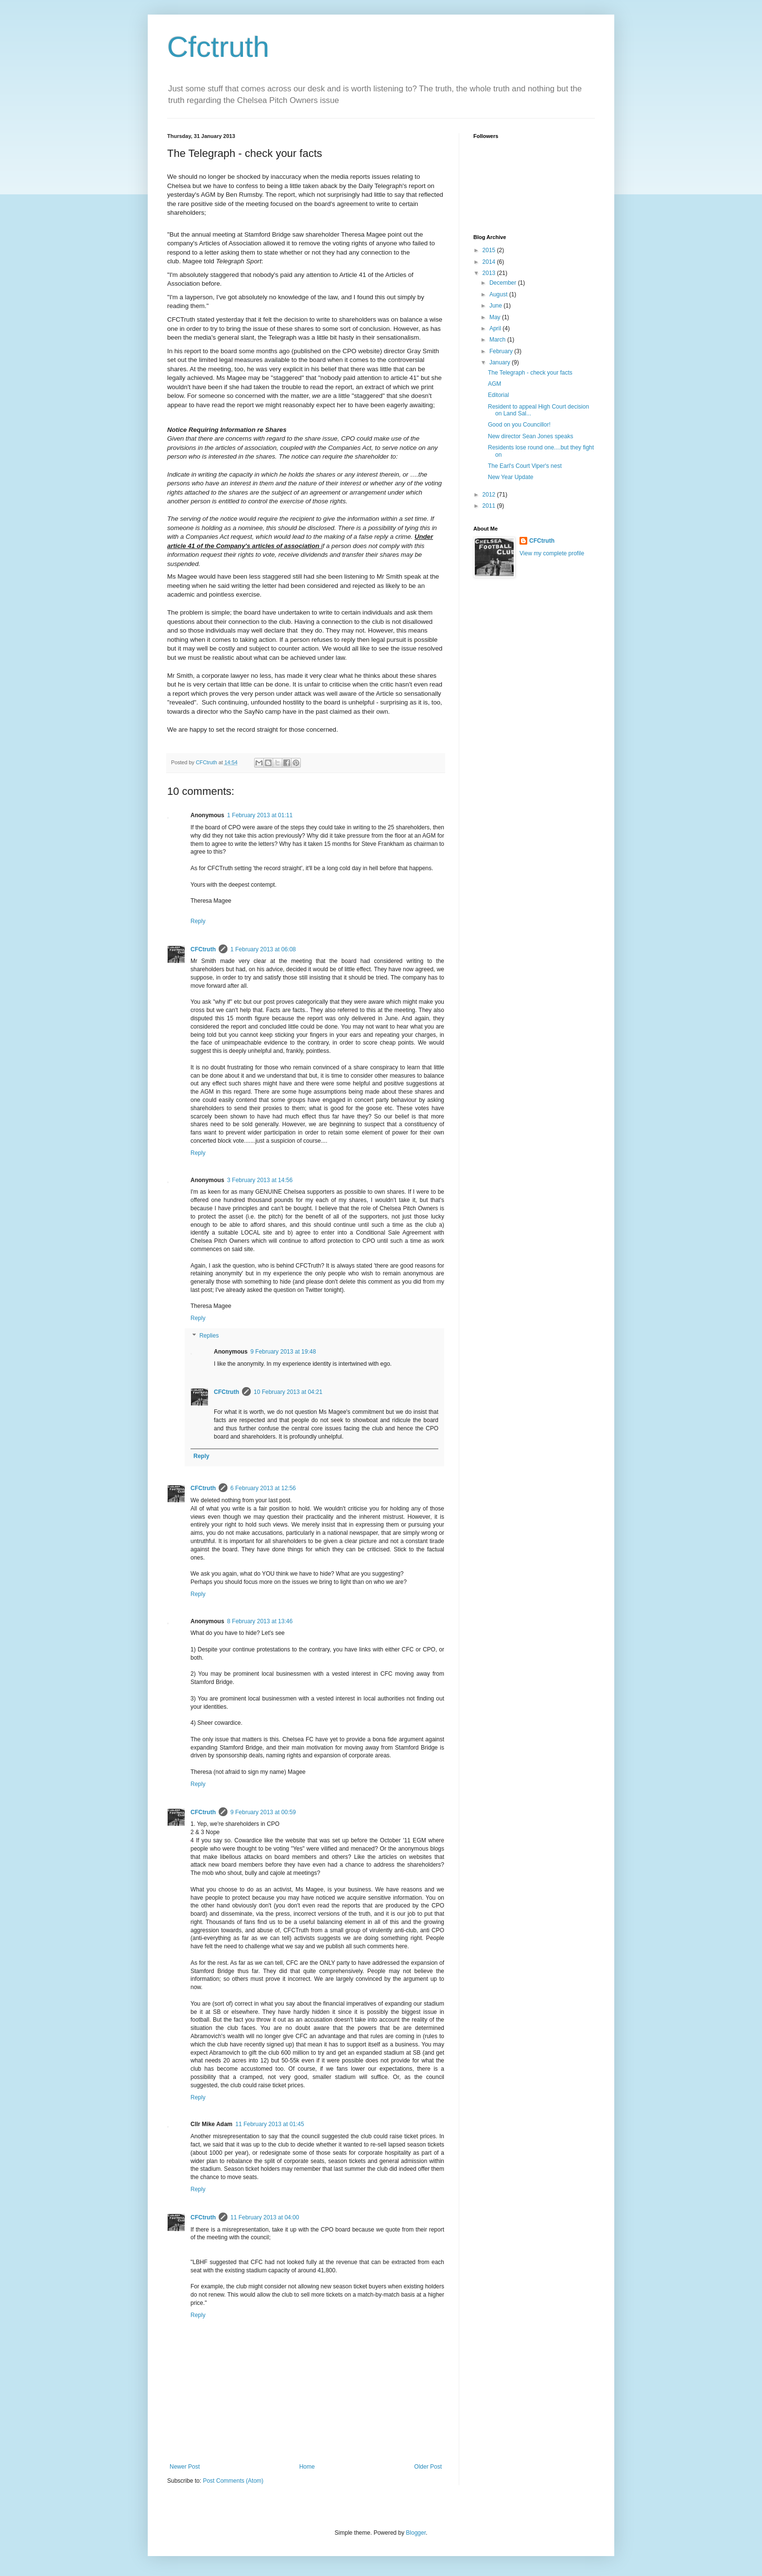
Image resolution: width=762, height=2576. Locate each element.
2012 (490, 494)
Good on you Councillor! (519, 424)
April (495, 328)
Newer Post (185, 2466)
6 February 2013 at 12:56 (263, 1488)
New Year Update (510, 477)
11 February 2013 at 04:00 (264, 2217)
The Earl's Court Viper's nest (525, 466)
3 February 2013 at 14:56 (260, 1180)
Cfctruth (218, 47)
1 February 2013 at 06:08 (263, 949)
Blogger (416, 2532)
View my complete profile (552, 553)
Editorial (498, 395)
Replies (209, 1335)
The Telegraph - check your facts (530, 372)
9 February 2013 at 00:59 (263, 1812)
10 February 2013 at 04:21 (288, 1392)
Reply (198, 921)
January (500, 362)
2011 (490, 505)
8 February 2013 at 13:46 (260, 1621)
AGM (494, 383)
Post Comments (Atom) (233, 2480)
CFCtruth (203, 949)
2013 (490, 273)
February (501, 351)
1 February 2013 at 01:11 (260, 815)
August (499, 294)
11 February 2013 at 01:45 (269, 2124)
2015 (490, 250)
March (498, 339)
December (503, 282)
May (495, 317)
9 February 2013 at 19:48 (283, 1351)
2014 (490, 261)
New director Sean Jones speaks (530, 436)
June (496, 305)
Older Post (428, 2466)
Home (307, 2466)
